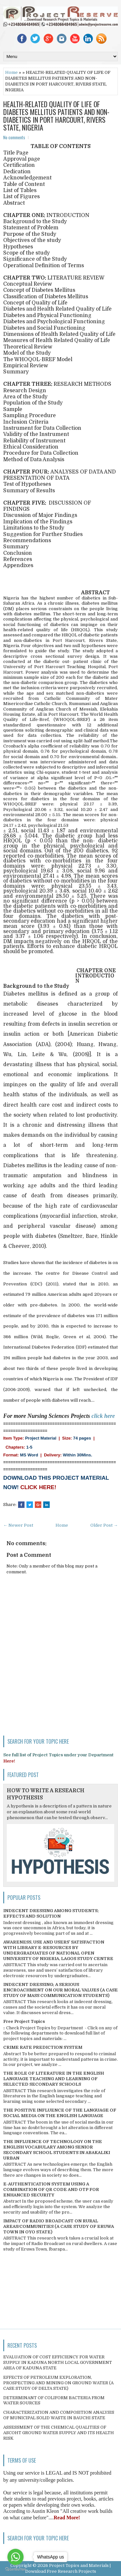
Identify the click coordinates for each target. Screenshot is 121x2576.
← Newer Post (18, 1525)
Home (11, 72)
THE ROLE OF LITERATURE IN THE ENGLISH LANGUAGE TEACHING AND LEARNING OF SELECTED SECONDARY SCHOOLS (53, 2079)
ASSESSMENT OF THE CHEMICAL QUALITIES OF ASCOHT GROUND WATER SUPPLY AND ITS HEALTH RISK (58, 2433)
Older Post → (104, 1525)
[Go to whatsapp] (15, 2557)
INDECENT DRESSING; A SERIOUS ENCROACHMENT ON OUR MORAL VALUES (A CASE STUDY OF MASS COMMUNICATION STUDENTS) (60, 1990)
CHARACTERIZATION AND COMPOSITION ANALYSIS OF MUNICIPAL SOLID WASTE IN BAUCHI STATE (58, 2415)
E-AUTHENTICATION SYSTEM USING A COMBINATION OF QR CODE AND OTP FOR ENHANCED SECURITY (51, 2189)
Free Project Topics (24, 2021)
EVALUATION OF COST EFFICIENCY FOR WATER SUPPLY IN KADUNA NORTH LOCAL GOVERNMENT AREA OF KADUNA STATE (57, 2362)
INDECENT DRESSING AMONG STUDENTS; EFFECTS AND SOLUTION (51, 1913)
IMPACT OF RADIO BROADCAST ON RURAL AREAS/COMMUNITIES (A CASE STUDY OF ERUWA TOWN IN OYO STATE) (58, 2226)
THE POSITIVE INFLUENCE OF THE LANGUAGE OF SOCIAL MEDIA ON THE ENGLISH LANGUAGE (59, 2113)
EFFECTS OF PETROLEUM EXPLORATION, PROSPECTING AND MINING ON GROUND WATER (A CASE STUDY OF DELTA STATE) (58, 2383)
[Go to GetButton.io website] (15, 2569)
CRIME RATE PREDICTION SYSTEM (42, 2047)
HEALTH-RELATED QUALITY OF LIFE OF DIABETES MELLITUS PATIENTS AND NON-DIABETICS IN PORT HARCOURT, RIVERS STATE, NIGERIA (56, 115)
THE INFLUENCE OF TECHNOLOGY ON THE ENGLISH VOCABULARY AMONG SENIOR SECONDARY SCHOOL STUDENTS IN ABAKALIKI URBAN (56, 2149)
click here (103, 1416)
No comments (14, 137)
